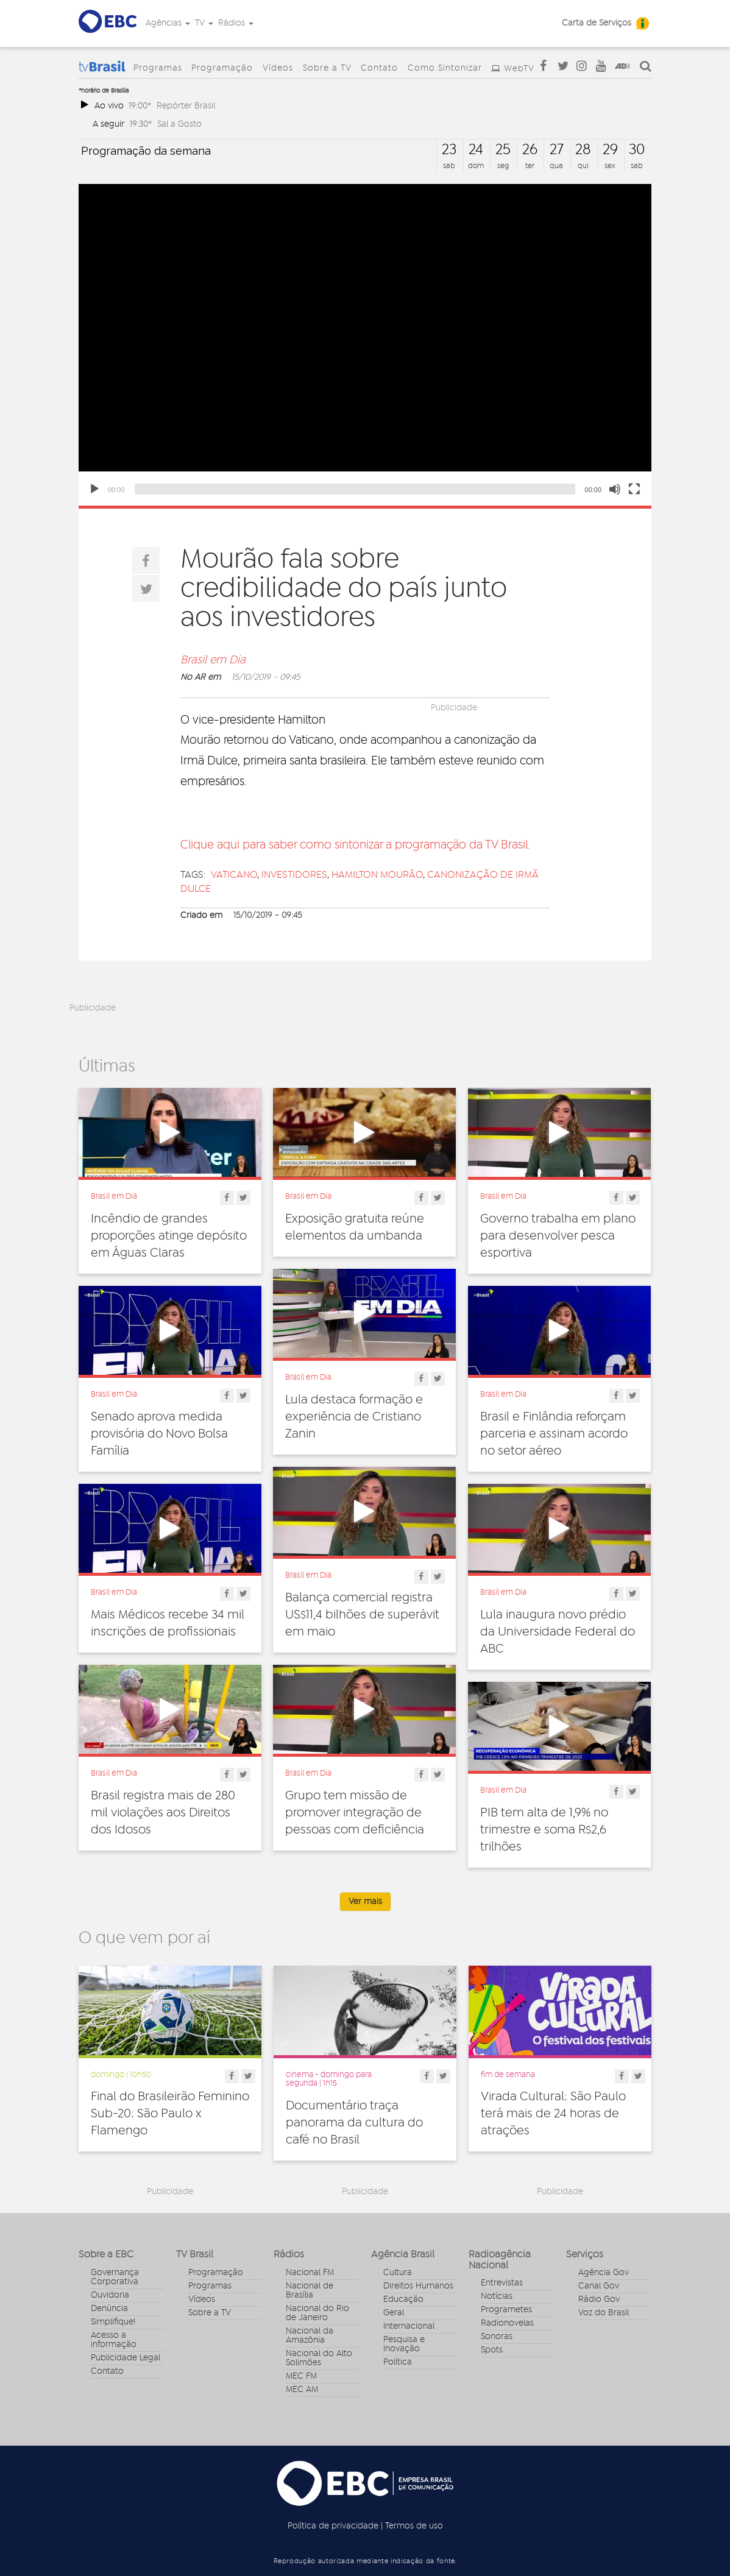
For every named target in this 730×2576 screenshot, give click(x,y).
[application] (365, 345)
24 (476, 150)
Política (397, 2362)
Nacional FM (310, 2272)
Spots (492, 2350)
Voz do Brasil (603, 2313)
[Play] (94, 489)
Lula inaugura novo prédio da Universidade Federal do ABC (557, 1632)
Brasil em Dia (213, 660)
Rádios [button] (235, 23)
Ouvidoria (110, 2295)
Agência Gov (603, 2272)
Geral (393, 2313)
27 (557, 150)
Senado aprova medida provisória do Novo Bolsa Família (159, 1434)
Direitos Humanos (418, 2286)
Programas (157, 68)
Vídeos (278, 68)
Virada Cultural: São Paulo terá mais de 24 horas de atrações (553, 2114)
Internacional (408, 2326)
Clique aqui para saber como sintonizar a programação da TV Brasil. (355, 845)
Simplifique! (113, 2322)
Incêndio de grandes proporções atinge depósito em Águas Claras (169, 1236)
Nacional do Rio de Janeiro (317, 2313)
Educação (403, 2299)
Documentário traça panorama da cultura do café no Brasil (354, 2123)
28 (583, 150)
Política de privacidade (333, 2526)
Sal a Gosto (179, 124)
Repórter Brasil (186, 105)
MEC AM (302, 2389)
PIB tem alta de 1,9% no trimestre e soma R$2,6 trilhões (544, 1830)
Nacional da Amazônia (309, 2336)
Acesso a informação (113, 2340)
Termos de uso (414, 2526)
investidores (294, 875)
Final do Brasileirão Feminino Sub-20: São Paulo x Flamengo (170, 2114)
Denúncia (109, 2308)
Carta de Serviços (596, 23)
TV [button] (204, 23)
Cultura (397, 2272)
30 (637, 150)
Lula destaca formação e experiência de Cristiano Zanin (354, 1417)
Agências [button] (168, 23)
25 (503, 150)
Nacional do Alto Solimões (319, 2358)
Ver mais (365, 1901)
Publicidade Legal (125, 2358)
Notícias (496, 2296)
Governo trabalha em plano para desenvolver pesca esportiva (558, 1236)
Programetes (506, 2310)
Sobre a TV (327, 68)
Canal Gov (598, 2286)
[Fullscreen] (634, 489)
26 (529, 150)
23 (449, 150)
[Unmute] (615, 489)
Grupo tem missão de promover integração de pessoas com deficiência (354, 1813)
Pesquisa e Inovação (404, 2344)
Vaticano (234, 875)
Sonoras (496, 2336)
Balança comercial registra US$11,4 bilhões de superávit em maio (362, 1615)
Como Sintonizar (445, 68)
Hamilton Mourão (377, 875)
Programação (222, 68)
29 (610, 150)
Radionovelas (507, 2323)
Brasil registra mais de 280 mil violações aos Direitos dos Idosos (163, 1813)
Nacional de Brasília (309, 2290)
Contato (379, 68)
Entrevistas (502, 2283)
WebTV (519, 69)
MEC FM (301, 2376)
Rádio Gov (599, 2299)
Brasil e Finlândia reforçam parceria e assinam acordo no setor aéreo (554, 1434)
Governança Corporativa (115, 2277)
